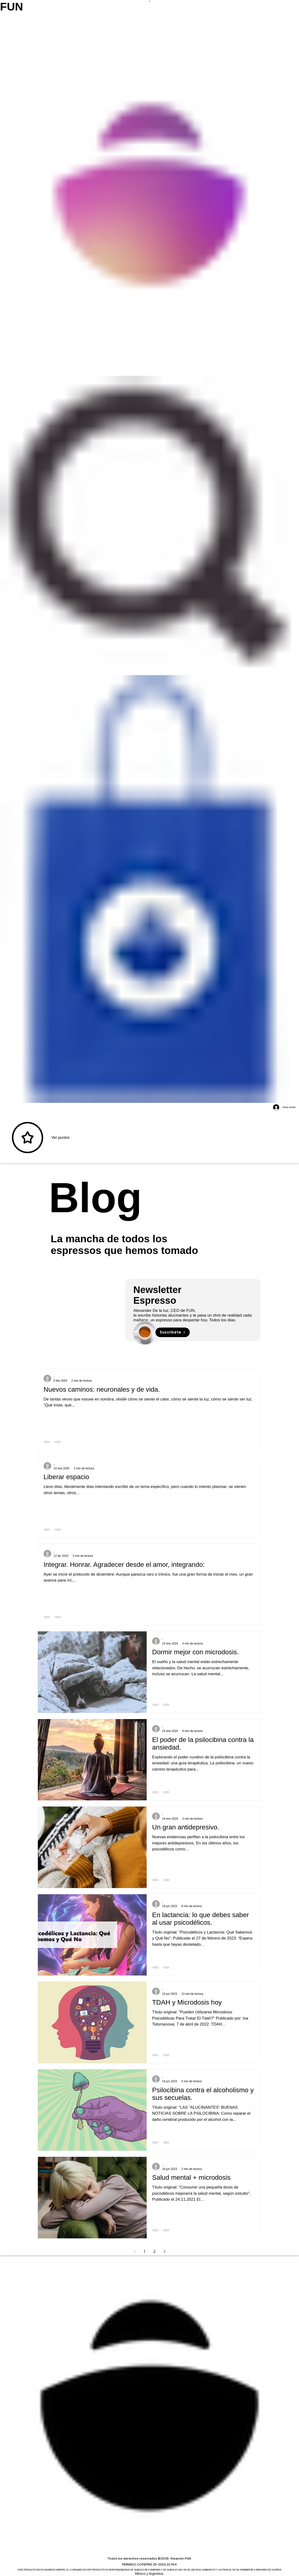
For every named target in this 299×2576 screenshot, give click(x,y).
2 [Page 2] (154, 2251)
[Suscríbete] (172, 1332)
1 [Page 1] (144, 2251)
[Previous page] (134, 2251)
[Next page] (164, 2251)
